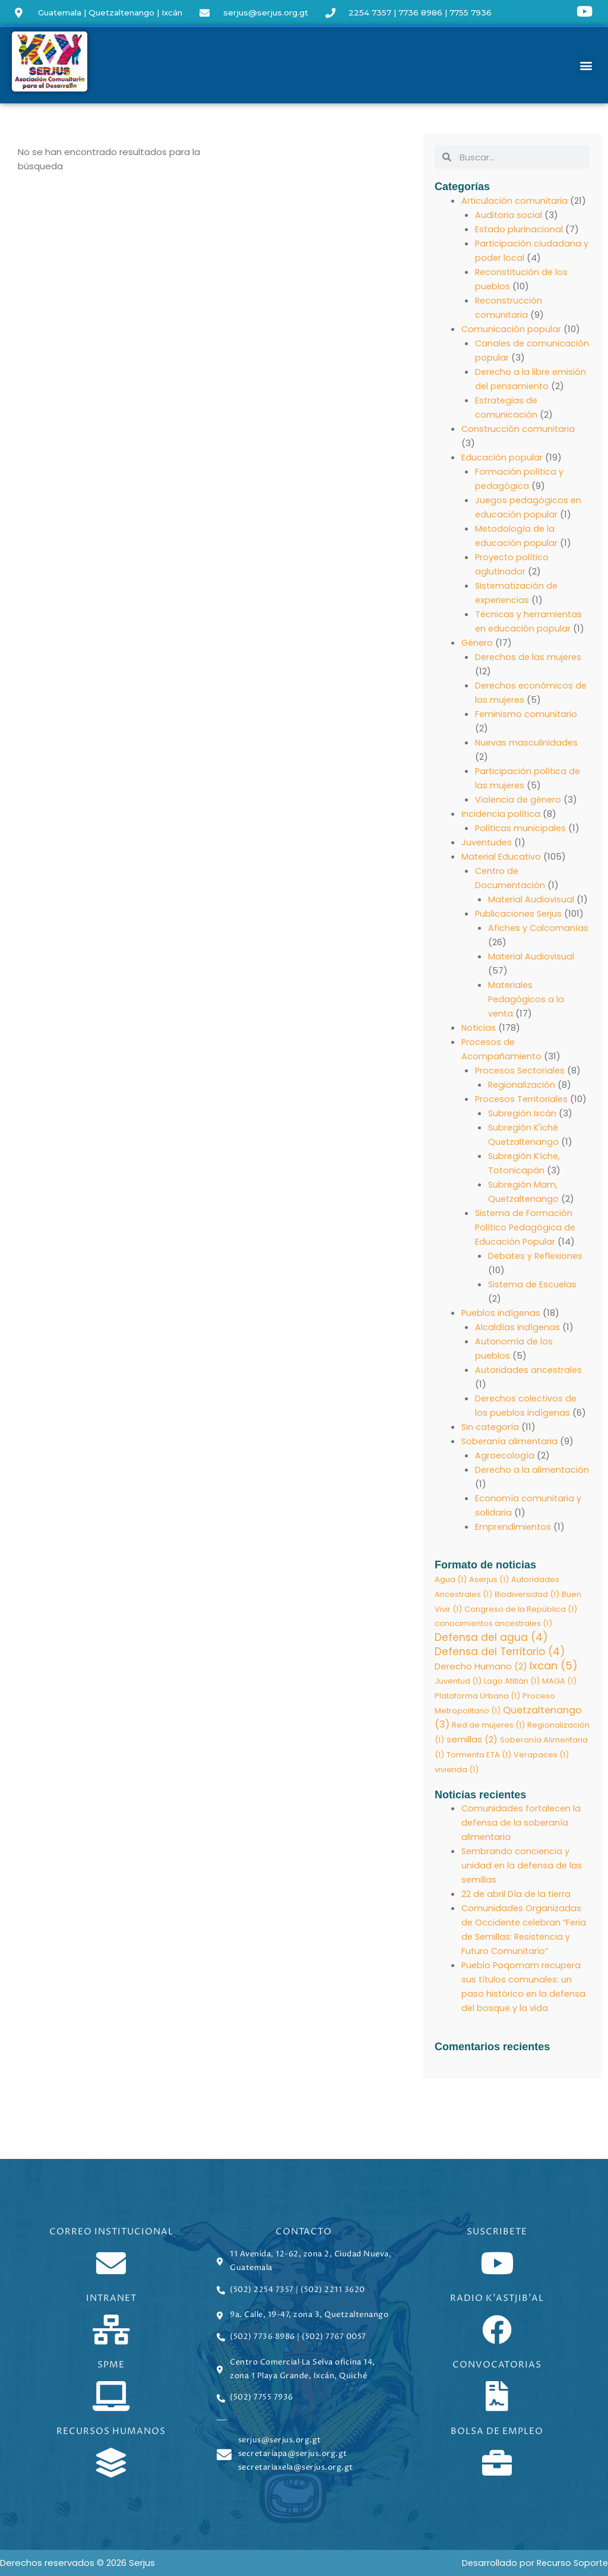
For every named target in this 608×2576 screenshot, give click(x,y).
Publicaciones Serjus (519, 913)
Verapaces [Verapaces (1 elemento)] (541, 1757)
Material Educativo (502, 856)
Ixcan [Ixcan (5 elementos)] (554, 1667)
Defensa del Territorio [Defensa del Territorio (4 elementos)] (500, 1653)
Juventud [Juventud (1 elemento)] (458, 1683)
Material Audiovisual (531, 899)
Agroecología (505, 1455)
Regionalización (522, 1084)
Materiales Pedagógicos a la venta (526, 998)
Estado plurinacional (519, 229)
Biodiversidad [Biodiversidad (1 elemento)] (527, 1594)
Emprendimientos (514, 1526)
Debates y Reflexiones (537, 1255)
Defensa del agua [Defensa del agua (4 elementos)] (491, 1638)
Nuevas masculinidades (527, 742)
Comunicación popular (511, 329)
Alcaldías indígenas (517, 1327)
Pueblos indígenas (501, 1312)
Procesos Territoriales (523, 1099)
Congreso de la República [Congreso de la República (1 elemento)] (520, 1609)
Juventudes (487, 842)
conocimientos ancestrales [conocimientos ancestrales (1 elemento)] (493, 1624)
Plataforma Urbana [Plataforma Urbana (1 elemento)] (477, 1698)
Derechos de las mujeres (529, 657)
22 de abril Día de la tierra (517, 1897)
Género (478, 642)
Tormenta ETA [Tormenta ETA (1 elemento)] (478, 1757)
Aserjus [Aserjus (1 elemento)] (489, 1579)
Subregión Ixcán (523, 1113)
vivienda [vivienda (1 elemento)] (457, 1772)
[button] (586, 65)
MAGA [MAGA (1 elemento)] (559, 1683)
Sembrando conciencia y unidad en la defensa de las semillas (522, 1868)
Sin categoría (491, 1426)
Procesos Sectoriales (521, 1070)
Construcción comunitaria (519, 428)
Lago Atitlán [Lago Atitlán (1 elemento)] (512, 1683)
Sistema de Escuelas (534, 1284)
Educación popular (502, 457)
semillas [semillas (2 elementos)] (472, 1742)
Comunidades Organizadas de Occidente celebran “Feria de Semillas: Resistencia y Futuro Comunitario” (522, 1940)
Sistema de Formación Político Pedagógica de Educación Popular (526, 1227)
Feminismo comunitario (526, 714)
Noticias (479, 1027)
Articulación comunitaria (515, 200)
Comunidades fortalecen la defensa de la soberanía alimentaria (522, 1825)
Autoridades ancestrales (530, 1369)
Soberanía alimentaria (510, 1441)
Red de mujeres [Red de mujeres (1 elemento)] (488, 1728)
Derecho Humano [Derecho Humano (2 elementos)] (481, 1668)
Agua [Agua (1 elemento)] (451, 1579)
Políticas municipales (521, 828)
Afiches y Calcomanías (539, 927)
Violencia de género (519, 799)
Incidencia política (501, 813)
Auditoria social (509, 215)
